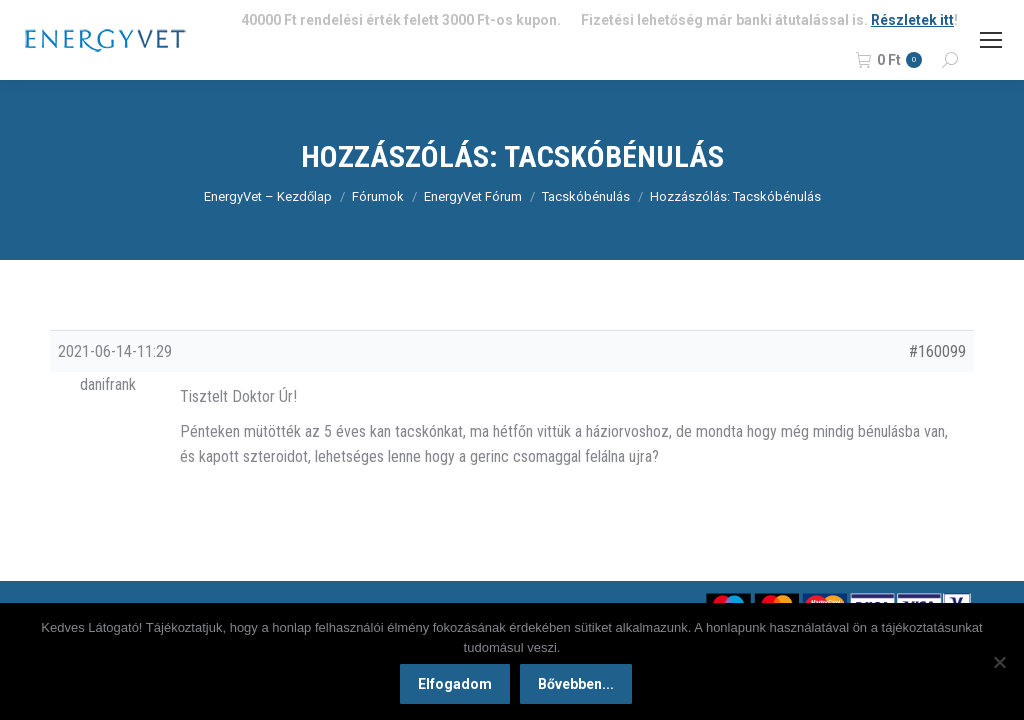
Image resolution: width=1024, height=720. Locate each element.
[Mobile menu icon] (991, 40)
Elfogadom (456, 685)
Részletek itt (912, 20)
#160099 (937, 351)
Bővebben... (577, 685)
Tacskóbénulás (586, 196)
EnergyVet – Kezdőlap (268, 196)
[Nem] (999, 662)
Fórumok (378, 196)
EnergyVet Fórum (473, 196)
